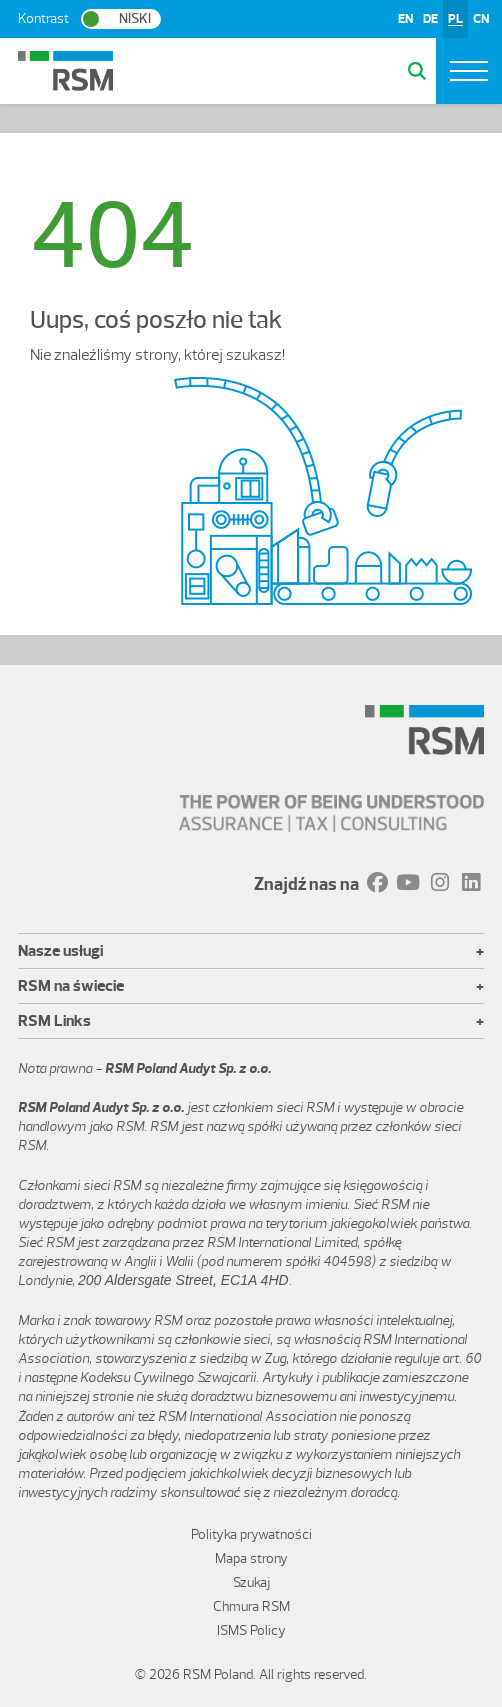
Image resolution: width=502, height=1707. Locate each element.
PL (455, 18)
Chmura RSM (251, 1606)
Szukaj (251, 1582)
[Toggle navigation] (469, 71)
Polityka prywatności (251, 1534)
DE (430, 18)
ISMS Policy (251, 1630)
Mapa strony (251, 1558)
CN (481, 18)
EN (405, 18)
